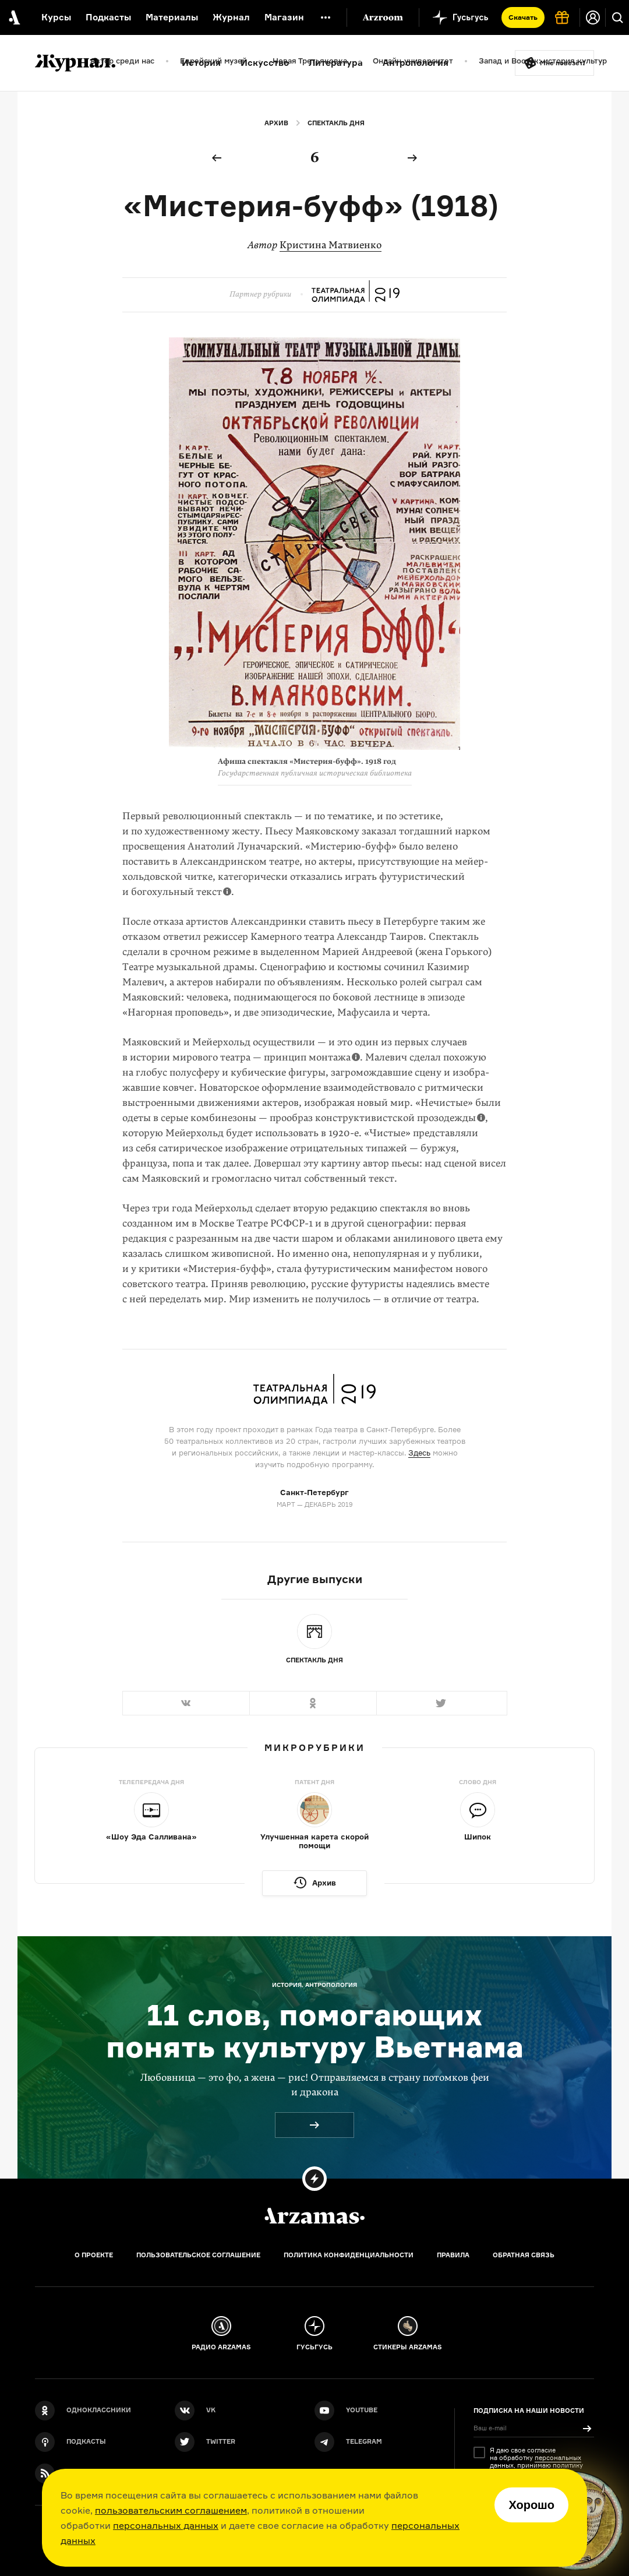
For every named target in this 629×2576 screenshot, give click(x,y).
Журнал (231, 17)
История (201, 62)
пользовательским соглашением (171, 2510)
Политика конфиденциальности (349, 2255)
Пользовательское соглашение (198, 2255)
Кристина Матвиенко (330, 245)
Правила (453, 2255)
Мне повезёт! (562, 63)
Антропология (415, 62)
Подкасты (108, 17)
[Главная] (314, 2216)
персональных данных (165, 2525)
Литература (336, 62)
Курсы (56, 17)
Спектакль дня (336, 123)
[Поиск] (617, 17)
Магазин (284, 17)
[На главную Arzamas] (13, 17)
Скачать (523, 17)
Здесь (419, 1452)
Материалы (172, 17)
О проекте (94, 2255)
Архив (276, 123)
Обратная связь (523, 2255)
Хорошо (531, 2505)
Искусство (265, 62)
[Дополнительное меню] (325, 17)
